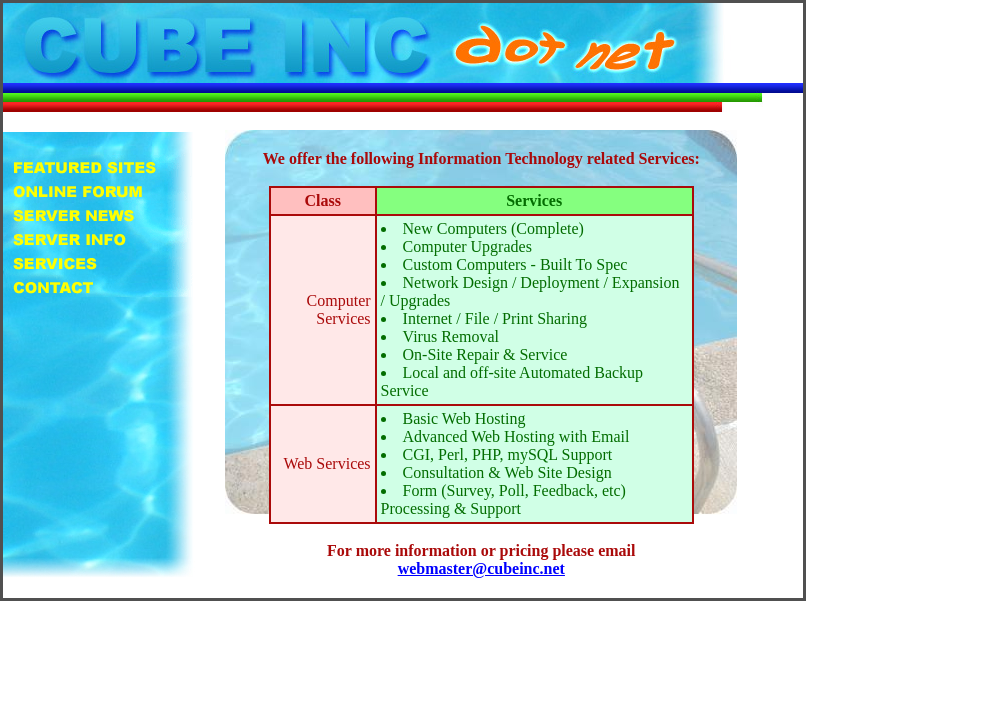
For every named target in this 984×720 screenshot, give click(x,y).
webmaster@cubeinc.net (481, 568)
